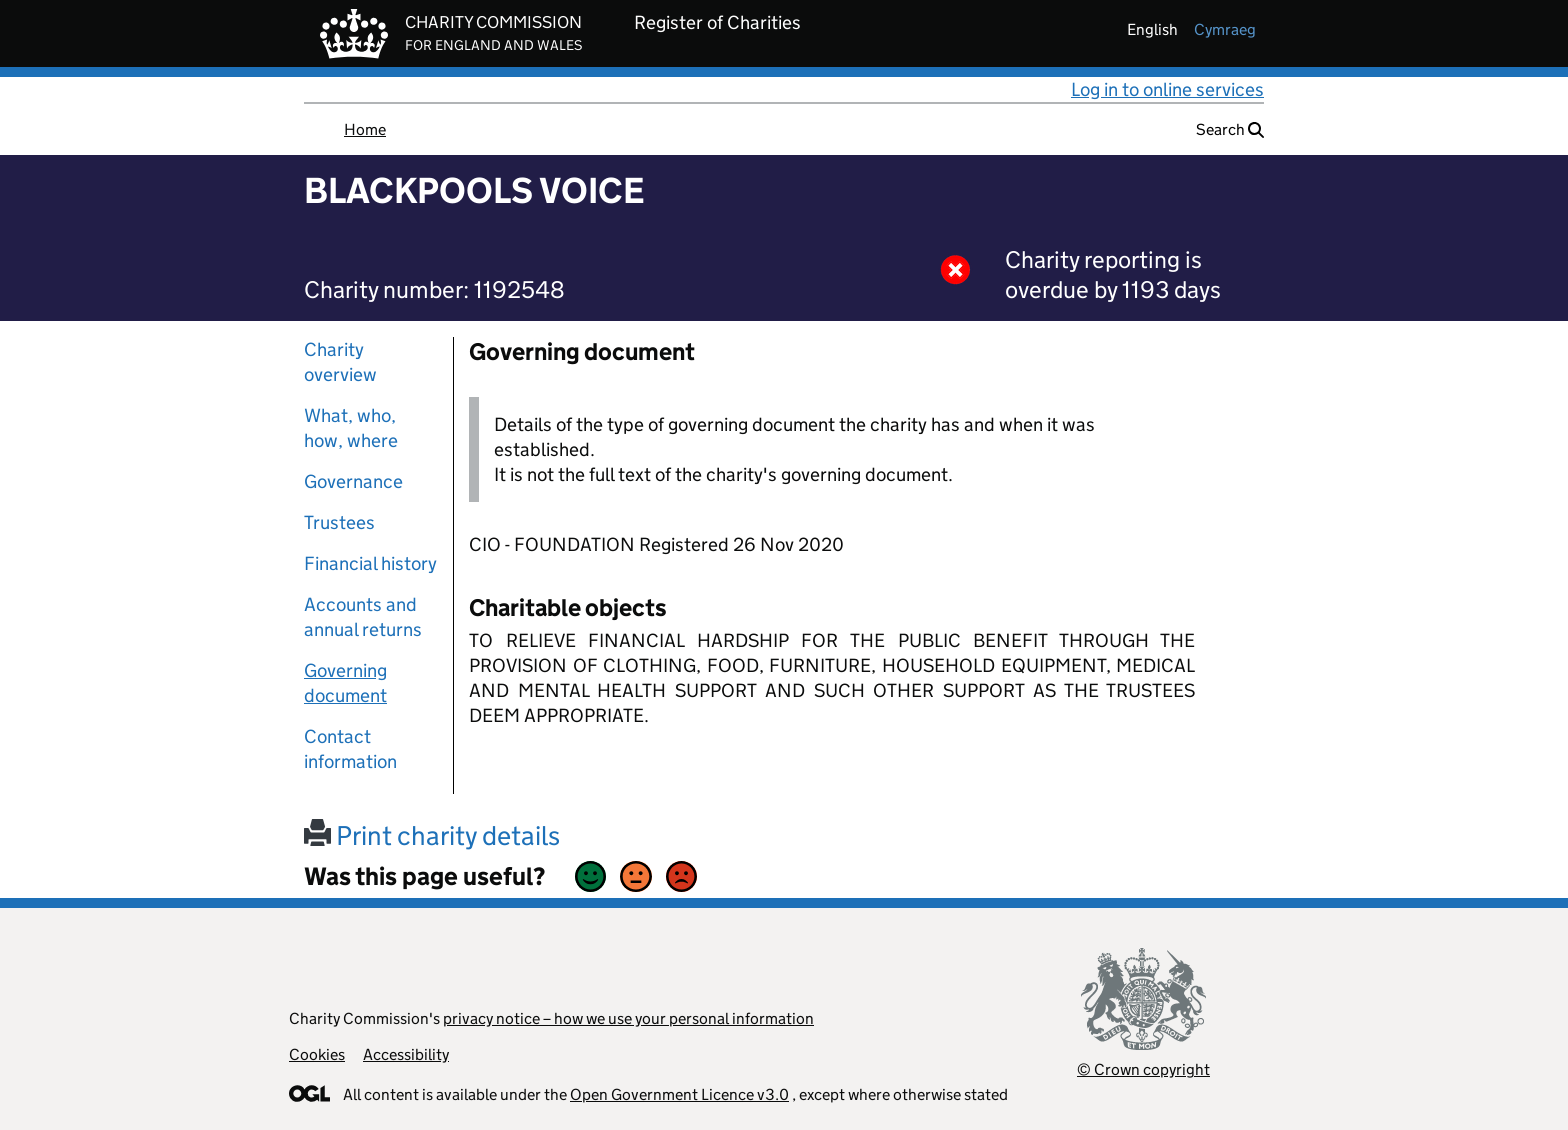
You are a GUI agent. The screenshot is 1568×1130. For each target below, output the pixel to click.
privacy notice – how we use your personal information (628, 1018)
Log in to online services (1167, 89)
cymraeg (1225, 29)
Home (365, 129)
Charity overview (340, 362)
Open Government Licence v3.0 (679, 1094)
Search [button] (1230, 129)
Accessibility (406, 1054)
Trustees (339, 522)
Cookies (317, 1054)
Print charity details (432, 835)
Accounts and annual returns (363, 617)
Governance (353, 481)
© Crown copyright (1143, 1069)
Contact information (350, 749)
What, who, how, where (351, 428)
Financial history (370, 563)
